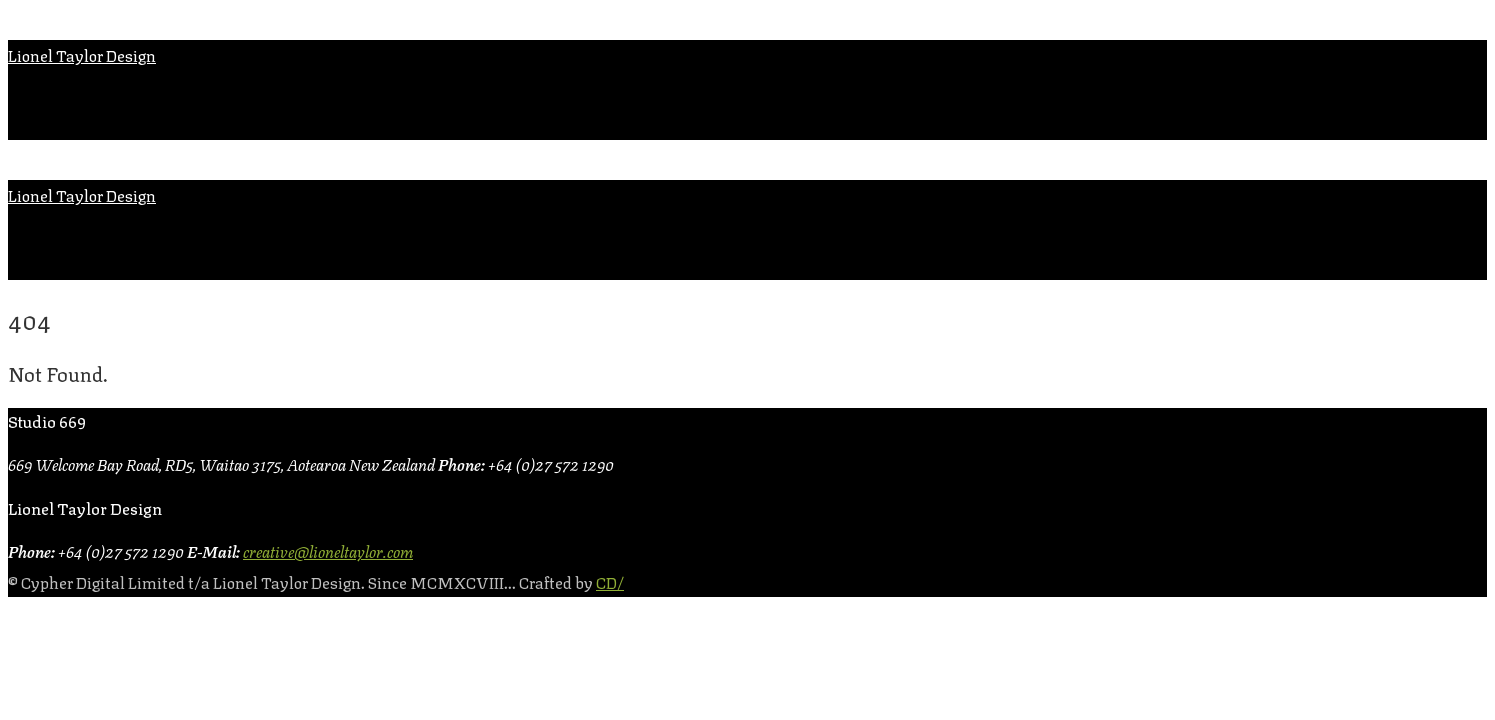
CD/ (610, 581)
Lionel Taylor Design (82, 54)
